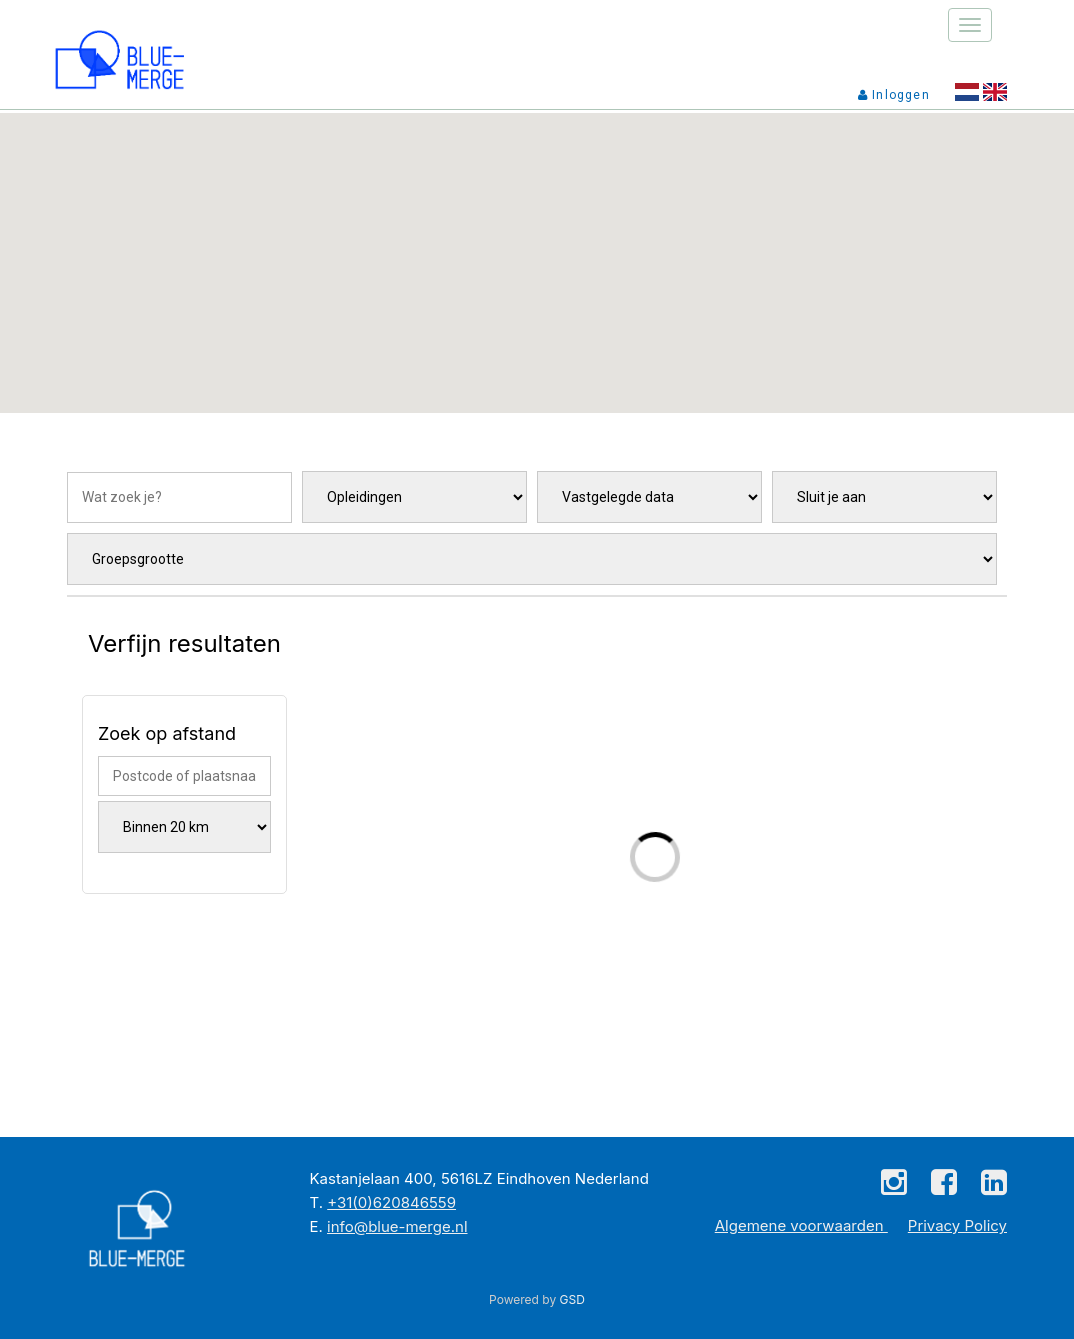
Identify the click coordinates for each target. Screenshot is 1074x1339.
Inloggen (894, 95)
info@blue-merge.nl (397, 1226)
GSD (572, 1299)
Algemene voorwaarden (801, 1225)
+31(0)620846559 (391, 1202)
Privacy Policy (957, 1225)
